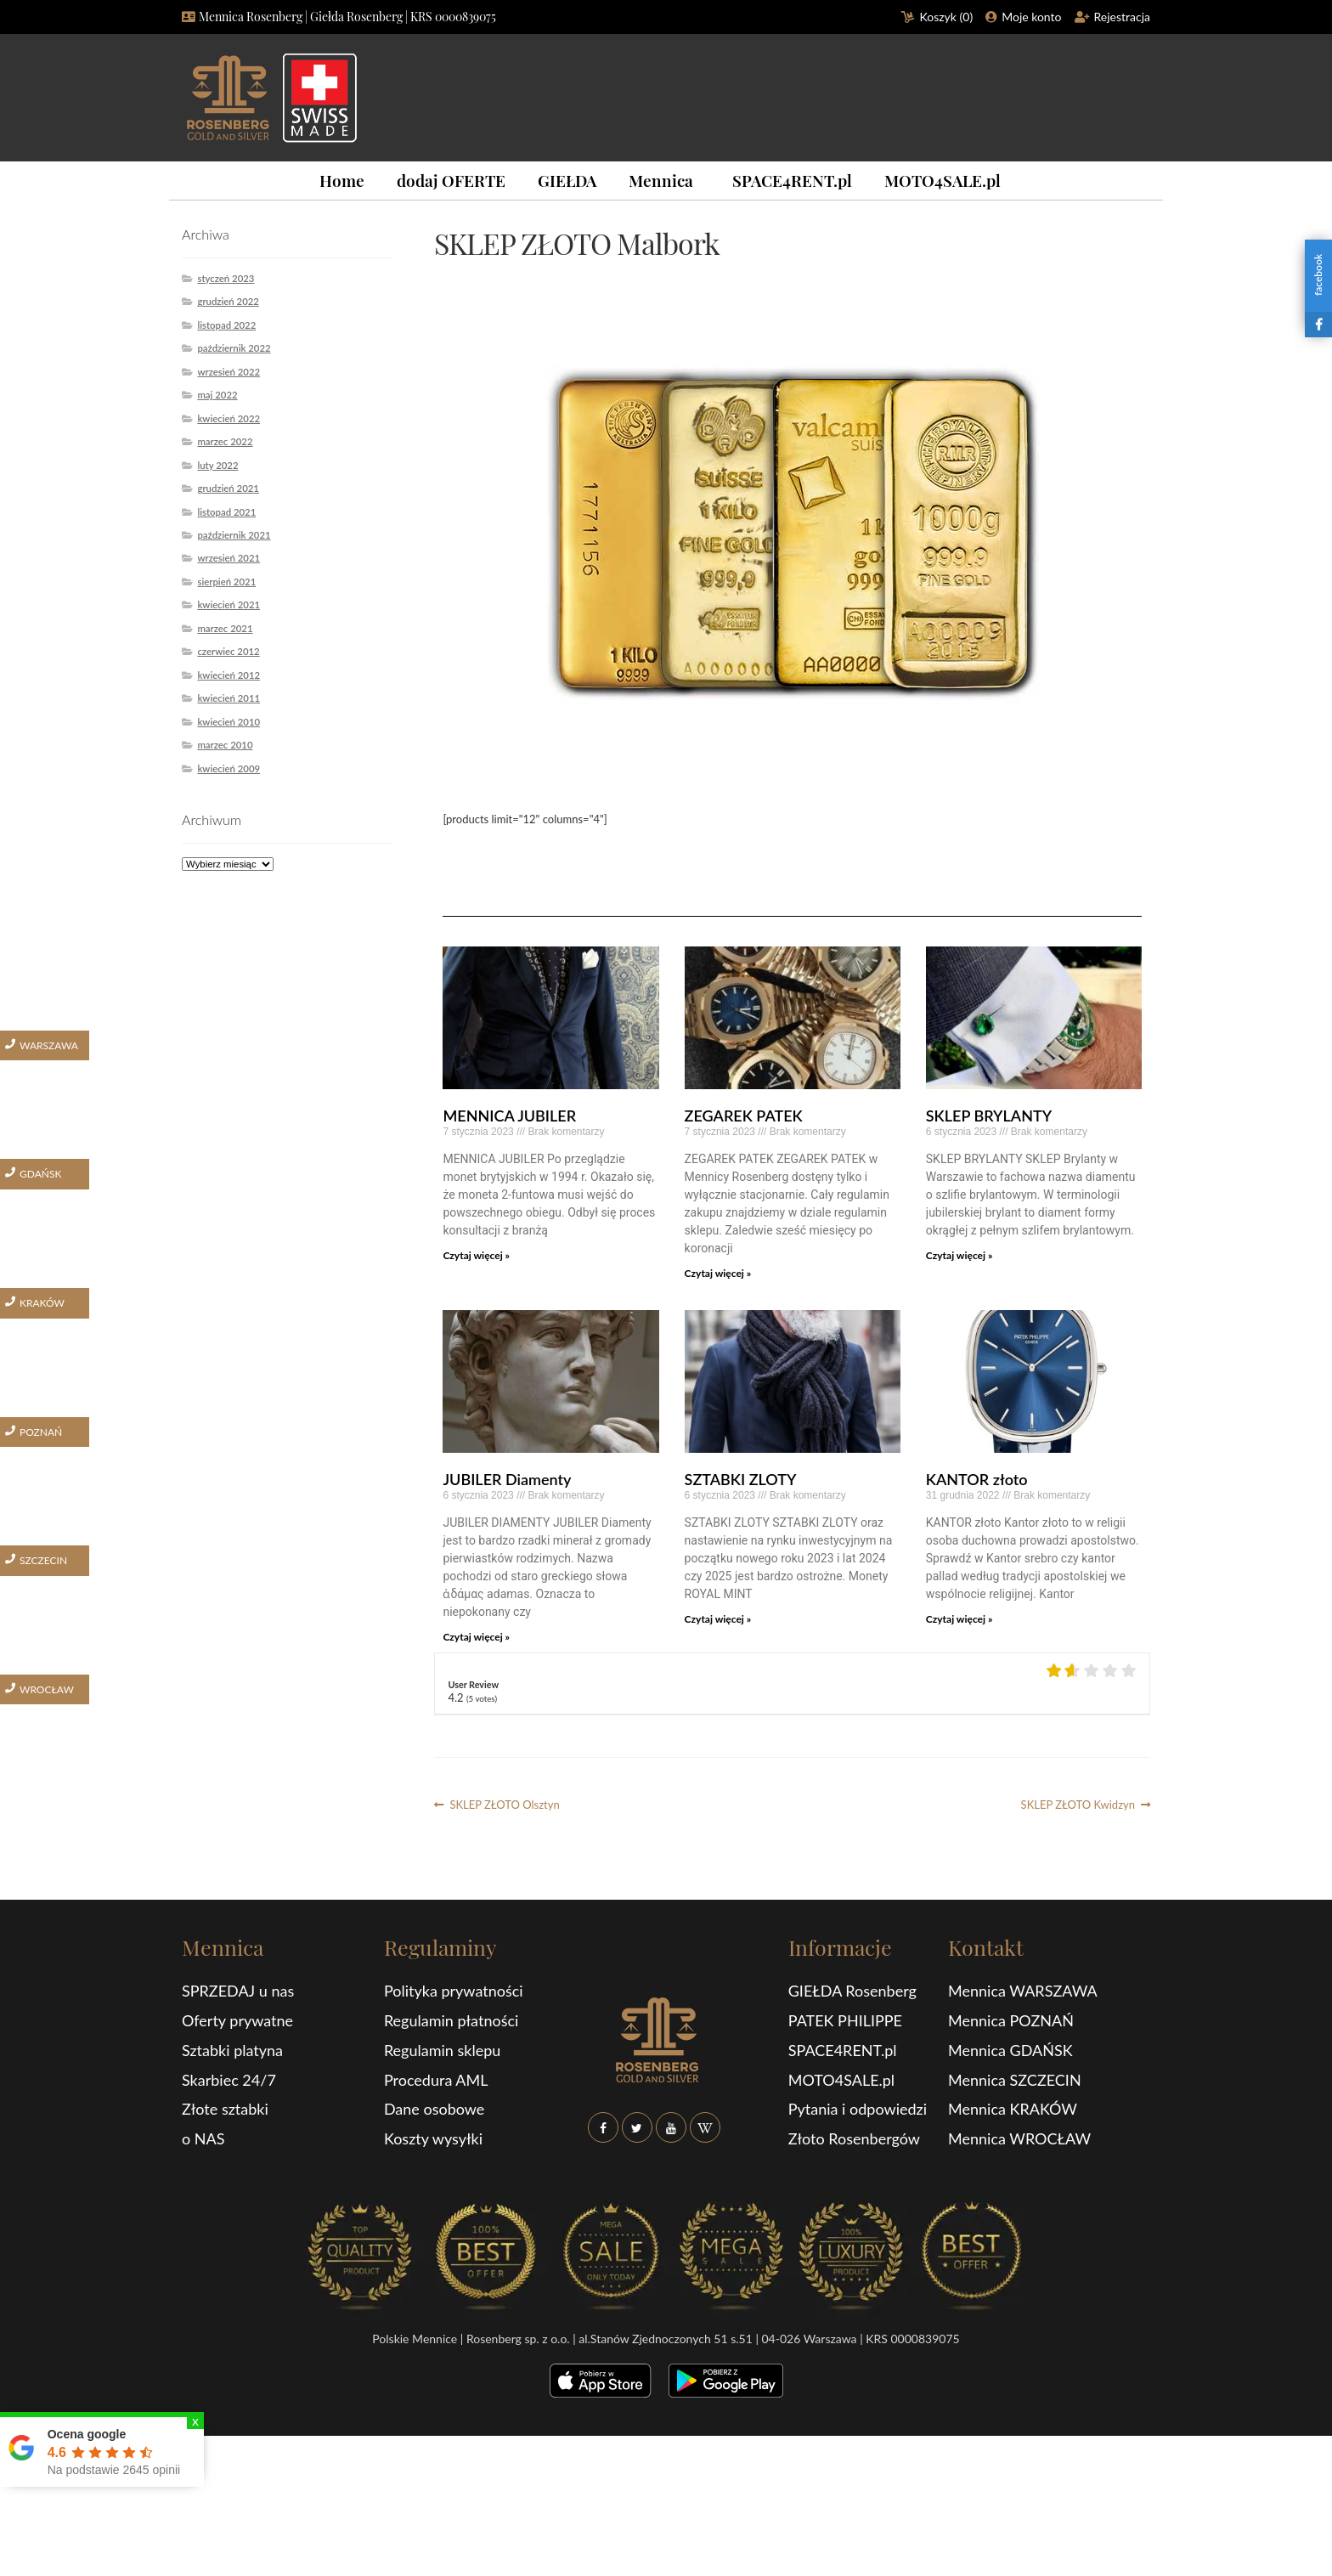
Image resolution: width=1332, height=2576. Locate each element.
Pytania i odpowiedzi (857, 2108)
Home (341, 180)
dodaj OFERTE (451, 180)
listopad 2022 (226, 324)
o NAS (203, 2138)
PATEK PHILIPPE (845, 2020)
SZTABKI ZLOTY (741, 1479)
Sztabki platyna (232, 2050)
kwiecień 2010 (228, 721)
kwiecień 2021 (228, 604)
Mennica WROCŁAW (1019, 2138)
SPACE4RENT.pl (792, 180)
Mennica (661, 180)
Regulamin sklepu (442, 2050)
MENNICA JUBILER (509, 1115)
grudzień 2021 (228, 488)
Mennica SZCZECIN (1014, 2079)
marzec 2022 (224, 441)
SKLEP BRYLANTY (989, 1115)
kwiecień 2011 (228, 697)
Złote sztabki (225, 2108)
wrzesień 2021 (228, 557)
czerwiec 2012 (228, 651)
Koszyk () (947, 16)
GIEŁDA (567, 180)
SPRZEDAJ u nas (238, 1990)
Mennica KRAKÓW (1012, 2108)
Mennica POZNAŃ (1011, 2020)
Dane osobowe (434, 2108)
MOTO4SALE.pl (942, 180)
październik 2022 (233, 347)
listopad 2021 (226, 511)
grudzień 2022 (228, 301)
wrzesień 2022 (228, 371)
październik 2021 (233, 534)
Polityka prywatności (453, 1990)
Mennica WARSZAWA (1023, 1990)
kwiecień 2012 (228, 675)
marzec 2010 (224, 744)
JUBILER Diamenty (507, 1479)
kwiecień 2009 (228, 768)
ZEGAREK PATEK (744, 1115)
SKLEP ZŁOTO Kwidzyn (1078, 1804)
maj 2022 (217, 394)
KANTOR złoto (977, 1479)
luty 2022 (217, 465)
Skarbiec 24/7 (229, 2079)
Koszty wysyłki (433, 2138)
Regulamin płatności (451, 2020)
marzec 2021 (224, 628)
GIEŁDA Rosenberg (852, 1990)
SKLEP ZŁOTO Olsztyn (504, 1804)
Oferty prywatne (237, 2020)
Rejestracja (1122, 16)
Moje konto (1031, 16)
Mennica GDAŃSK (1010, 2050)
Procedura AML (436, 2079)
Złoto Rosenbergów (854, 2138)
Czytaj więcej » (476, 1255)
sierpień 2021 (226, 581)
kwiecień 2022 (228, 418)
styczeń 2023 (225, 278)
